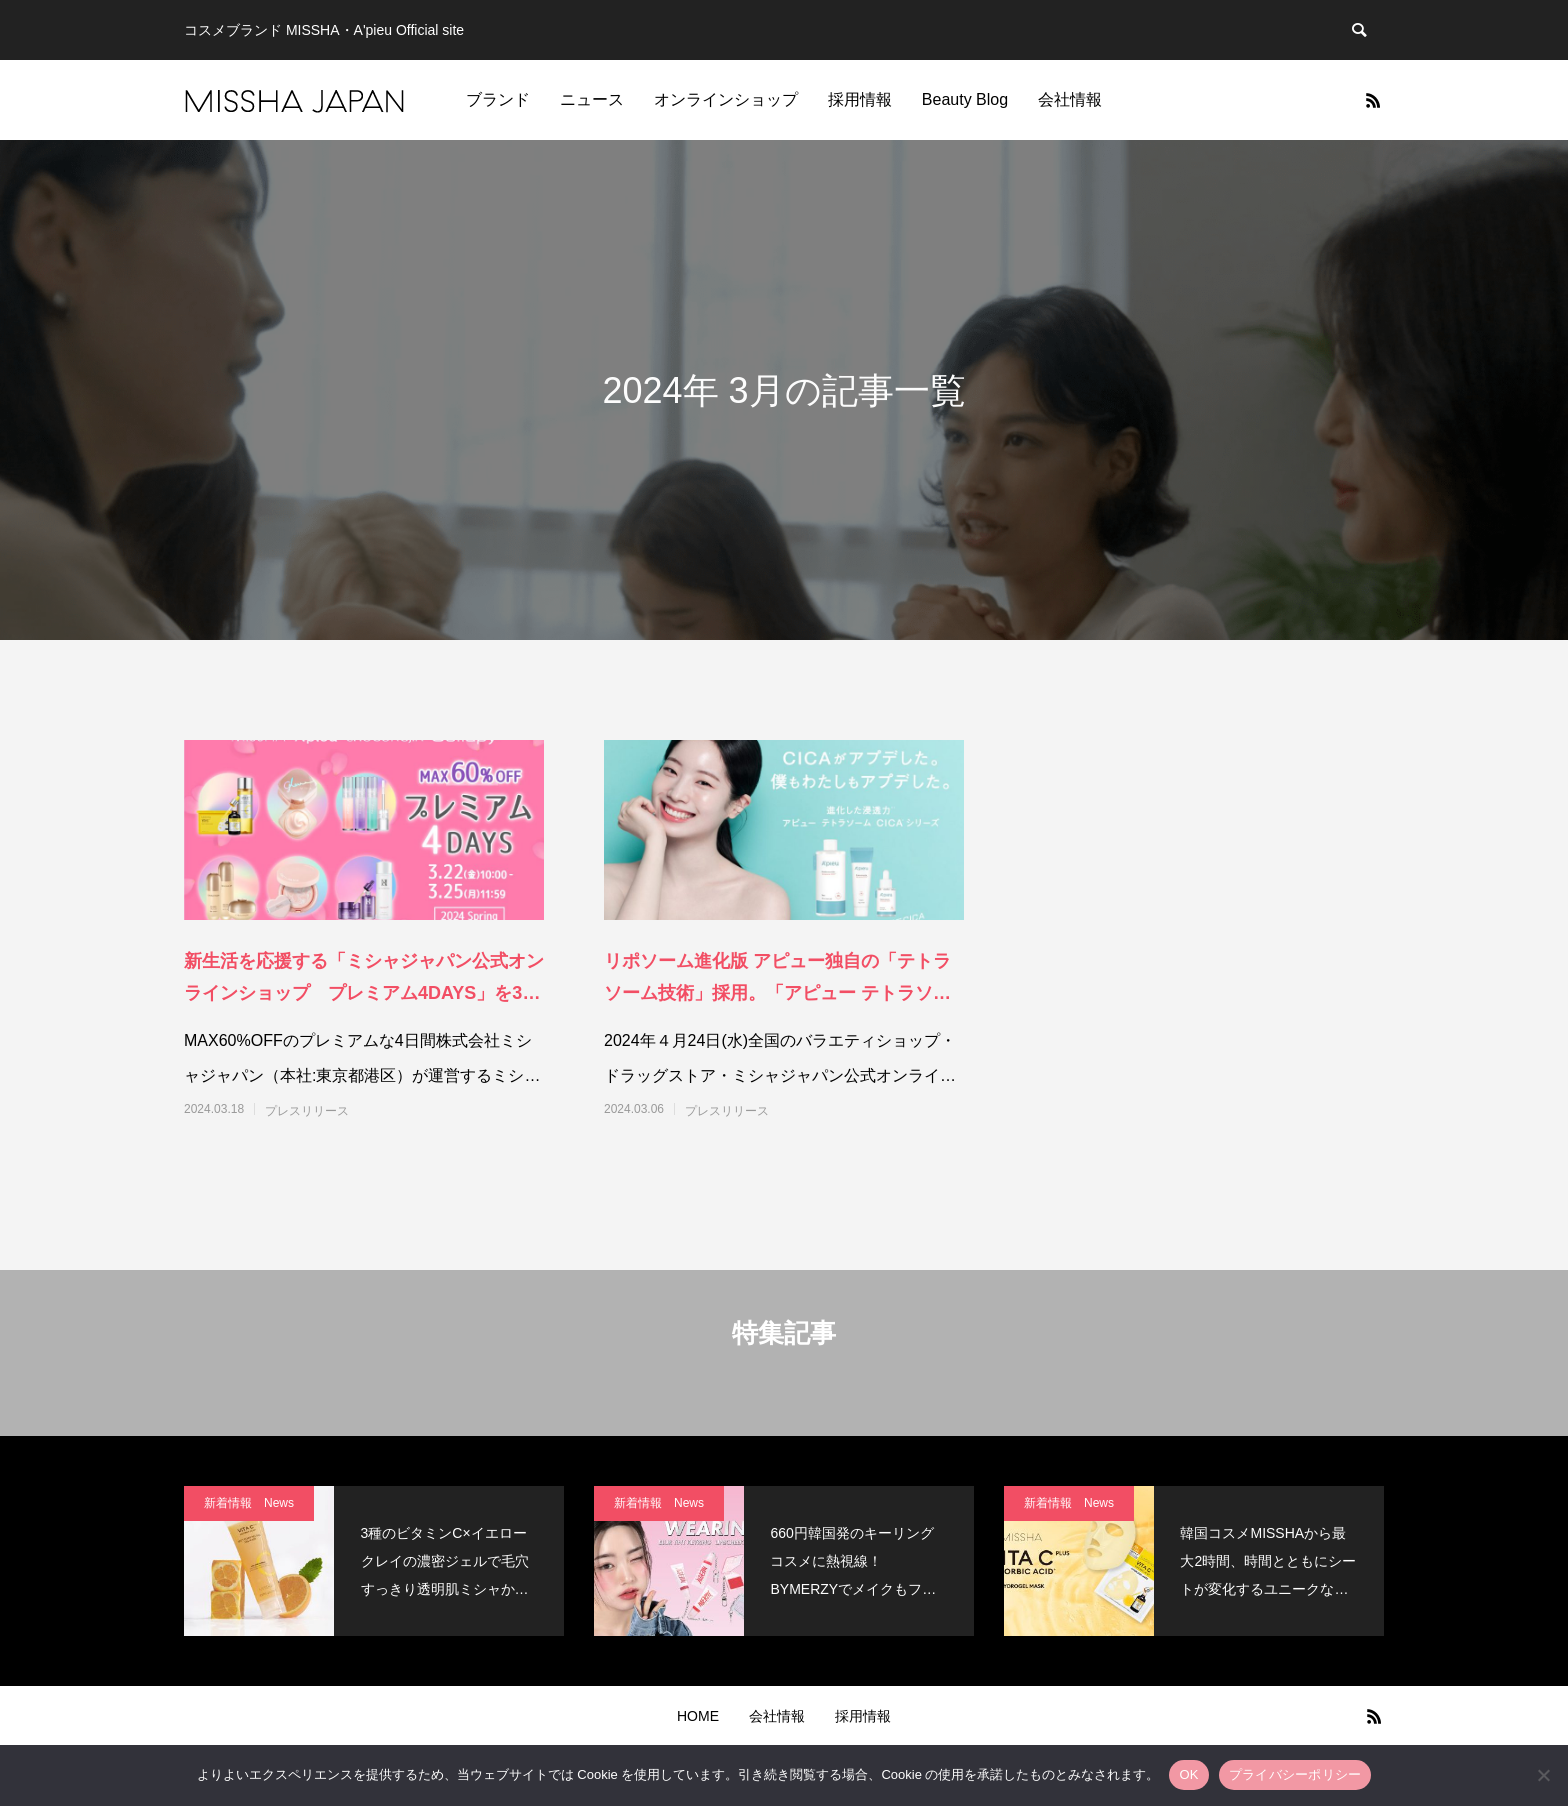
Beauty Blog (965, 99)
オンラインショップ (726, 99)
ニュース (592, 99)
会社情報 (1070, 99)
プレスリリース (307, 1111)
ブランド (498, 99)
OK (1188, 1774)
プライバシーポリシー (1295, 1774)
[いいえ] (1543, 1775)
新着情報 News (249, 1503)
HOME (698, 1716)
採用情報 (860, 99)
